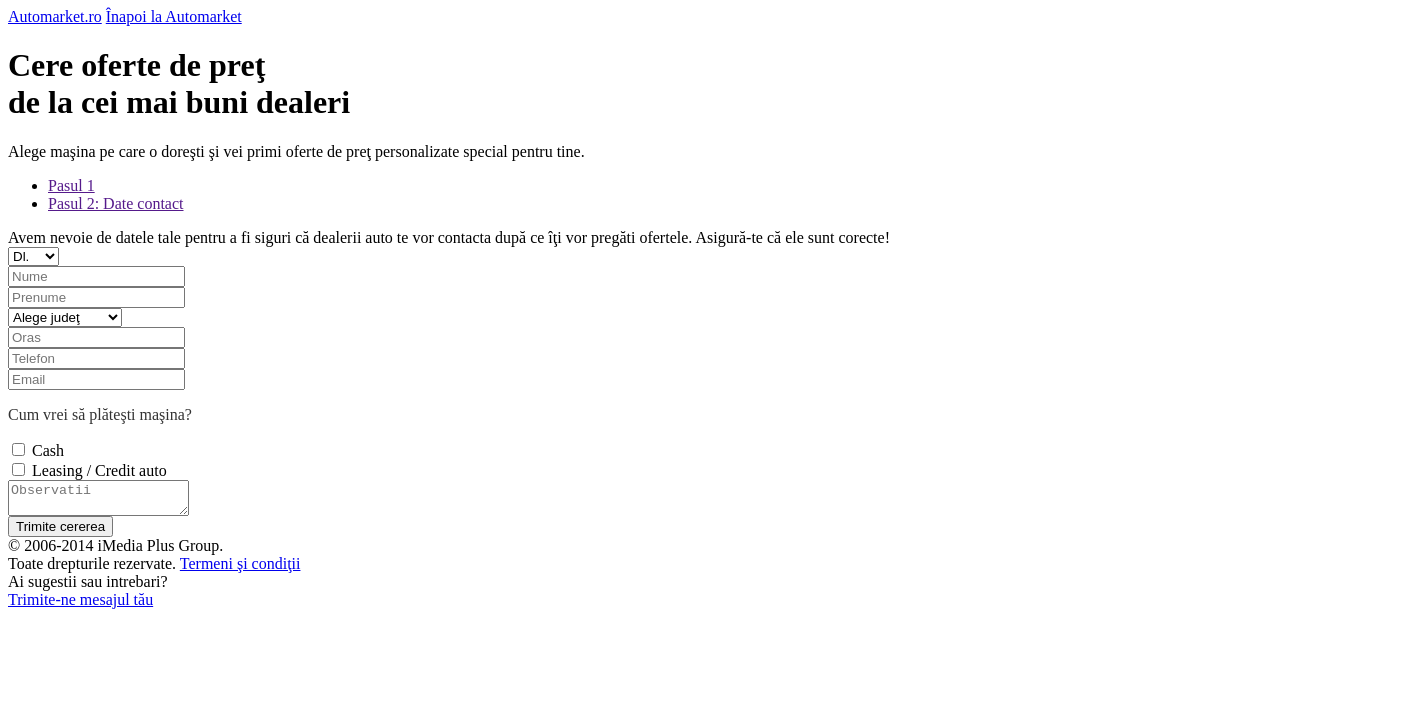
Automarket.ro (55, 16)
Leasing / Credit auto (99, 470)
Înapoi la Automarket (174, 16)
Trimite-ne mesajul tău (80, 605)
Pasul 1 (71, 185)
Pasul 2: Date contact (116, 203)
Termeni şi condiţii (240, 569)
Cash (48, 450)
